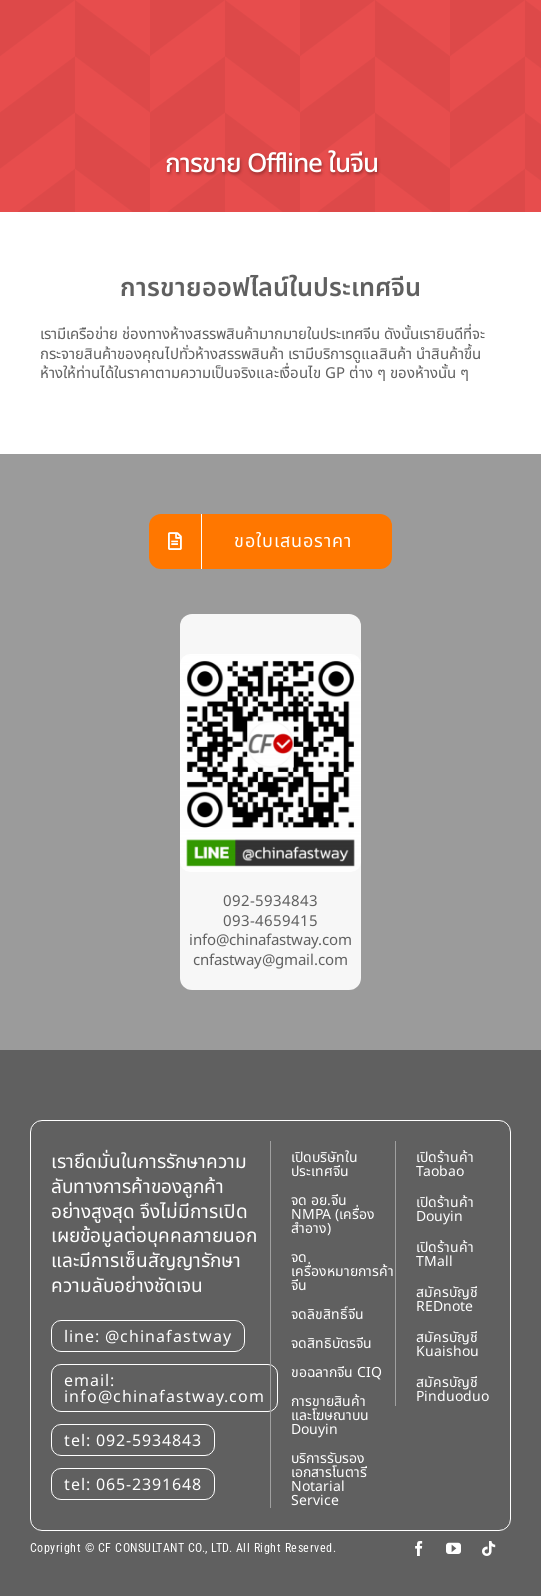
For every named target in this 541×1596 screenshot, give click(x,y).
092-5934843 (270, 901)
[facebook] (418, 1548)
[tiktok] (488, 1548)
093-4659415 (270, 921)
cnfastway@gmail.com (270, 960)
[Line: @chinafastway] (270, 661)
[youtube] (453, 1548)
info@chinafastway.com (270, 940)
